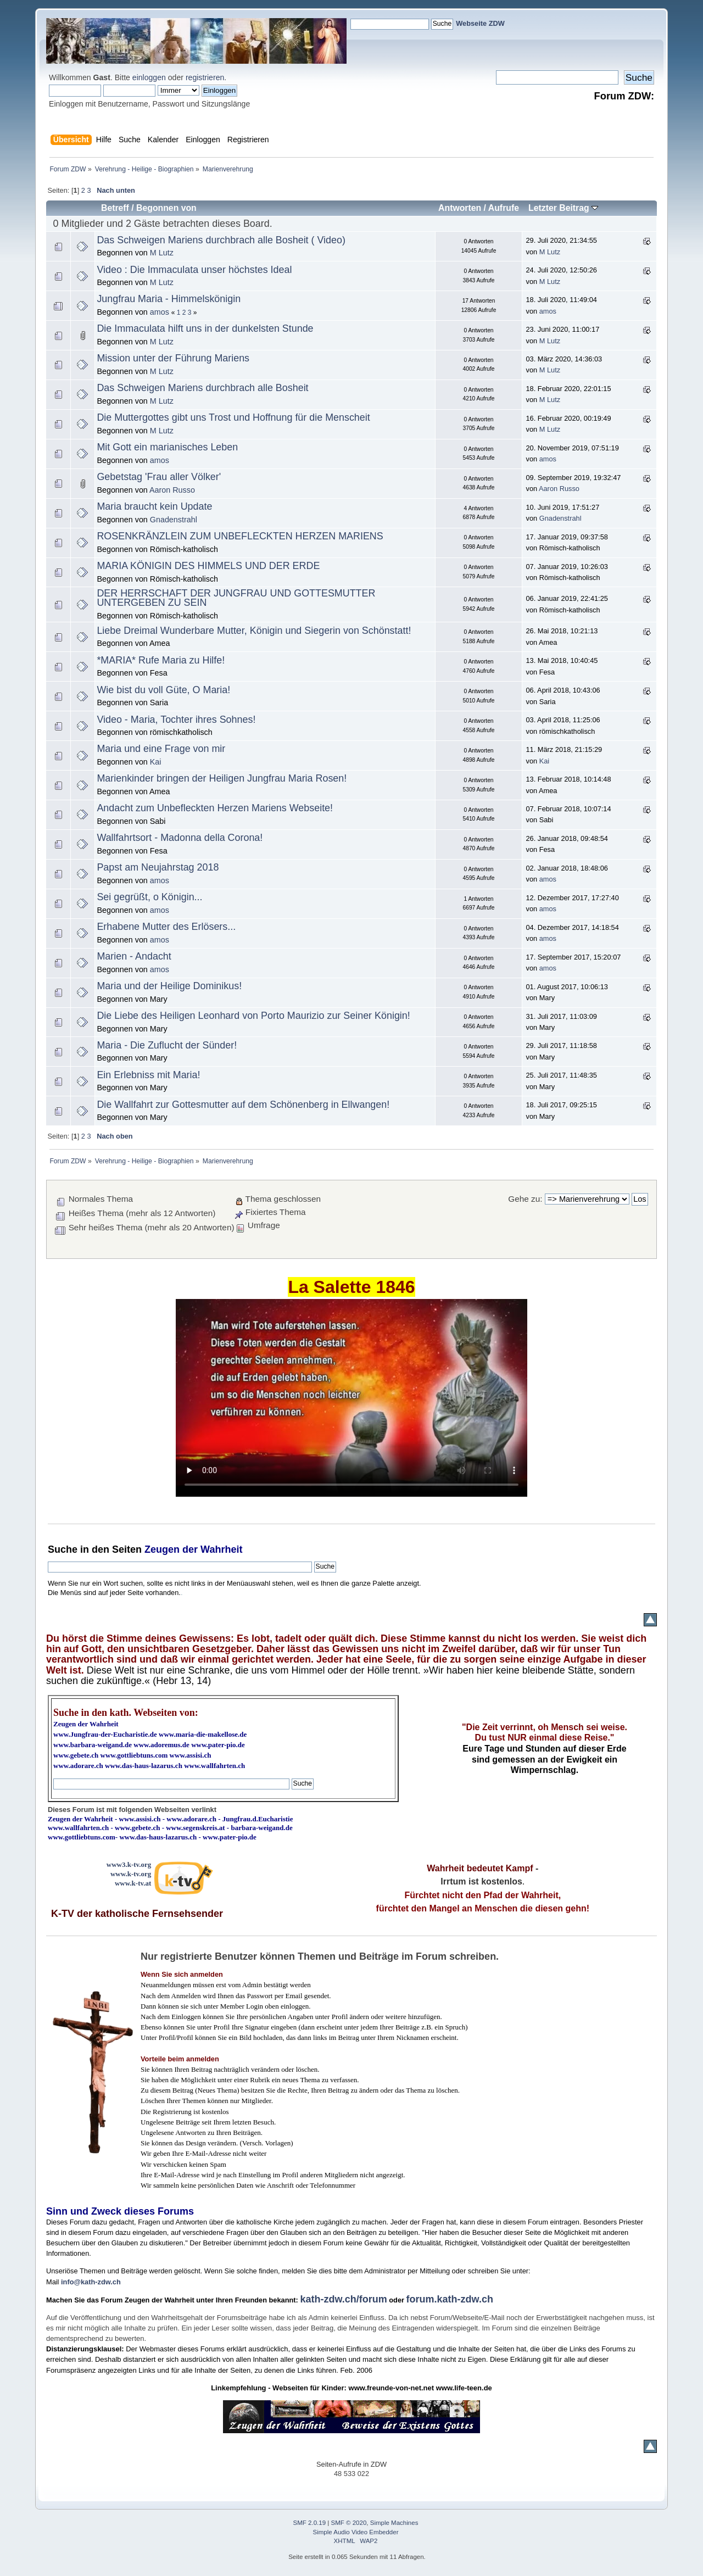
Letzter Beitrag (563, 208)
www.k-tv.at (133, 1883)
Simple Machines (394, 2522)
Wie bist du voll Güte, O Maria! (163, 689)
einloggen (149, 77)
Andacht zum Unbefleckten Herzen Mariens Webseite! (215, 807)
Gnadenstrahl (173, 519)
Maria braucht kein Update (154, 506)
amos (159, 312)
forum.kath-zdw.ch (449, 2299)
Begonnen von (166, 208)
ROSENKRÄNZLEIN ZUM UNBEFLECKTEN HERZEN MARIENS (240, 536)
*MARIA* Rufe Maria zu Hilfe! (161, 660)
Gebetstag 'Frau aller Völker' (159, 476)
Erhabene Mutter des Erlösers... (166, 926)
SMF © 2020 (349, 2522)
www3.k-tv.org (129, 1864)
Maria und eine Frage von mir (161, 748)
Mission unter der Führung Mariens (173, 358)
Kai (155, 761)
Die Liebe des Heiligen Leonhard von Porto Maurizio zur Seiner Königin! (253, 1015)
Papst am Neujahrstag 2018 (158, 867)
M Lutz (162, 252)
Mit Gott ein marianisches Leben (167, 447)
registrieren (205, 77)
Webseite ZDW (480, 23)
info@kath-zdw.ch (91, 2282)
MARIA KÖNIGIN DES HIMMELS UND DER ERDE (208, 565)
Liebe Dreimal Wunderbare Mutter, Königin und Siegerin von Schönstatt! (254, 630)
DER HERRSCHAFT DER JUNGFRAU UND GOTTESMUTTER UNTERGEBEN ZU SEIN (236, 598)
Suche (62, 1549)
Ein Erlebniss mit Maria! (148, 1074)
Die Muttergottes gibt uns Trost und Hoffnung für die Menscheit (233, 417)
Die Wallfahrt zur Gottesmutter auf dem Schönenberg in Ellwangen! (243, 1104)
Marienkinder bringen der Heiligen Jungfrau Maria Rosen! (222, 778)
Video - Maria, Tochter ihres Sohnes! (176, 719)
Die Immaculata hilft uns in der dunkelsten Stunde (205, 328)
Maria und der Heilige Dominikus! (169, 985)
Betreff (115, 208)
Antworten (459, 208)
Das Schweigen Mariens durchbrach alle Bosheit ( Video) (221, 240)
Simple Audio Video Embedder (356, 2532)
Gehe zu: (525, 1198)
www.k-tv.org (130, 1874)
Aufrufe (503, 208)
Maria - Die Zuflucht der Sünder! (167, 1045)
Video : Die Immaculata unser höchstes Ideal (194, 269)
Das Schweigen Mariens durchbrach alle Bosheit (202, 387)
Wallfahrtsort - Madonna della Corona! (180, 837)
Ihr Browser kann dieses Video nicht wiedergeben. (351, 1398)
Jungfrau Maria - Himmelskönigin (169, 298)
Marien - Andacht (134, 956)
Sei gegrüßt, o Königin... (149, 896)
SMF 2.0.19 (309, 2522)
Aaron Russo (172, 490)
